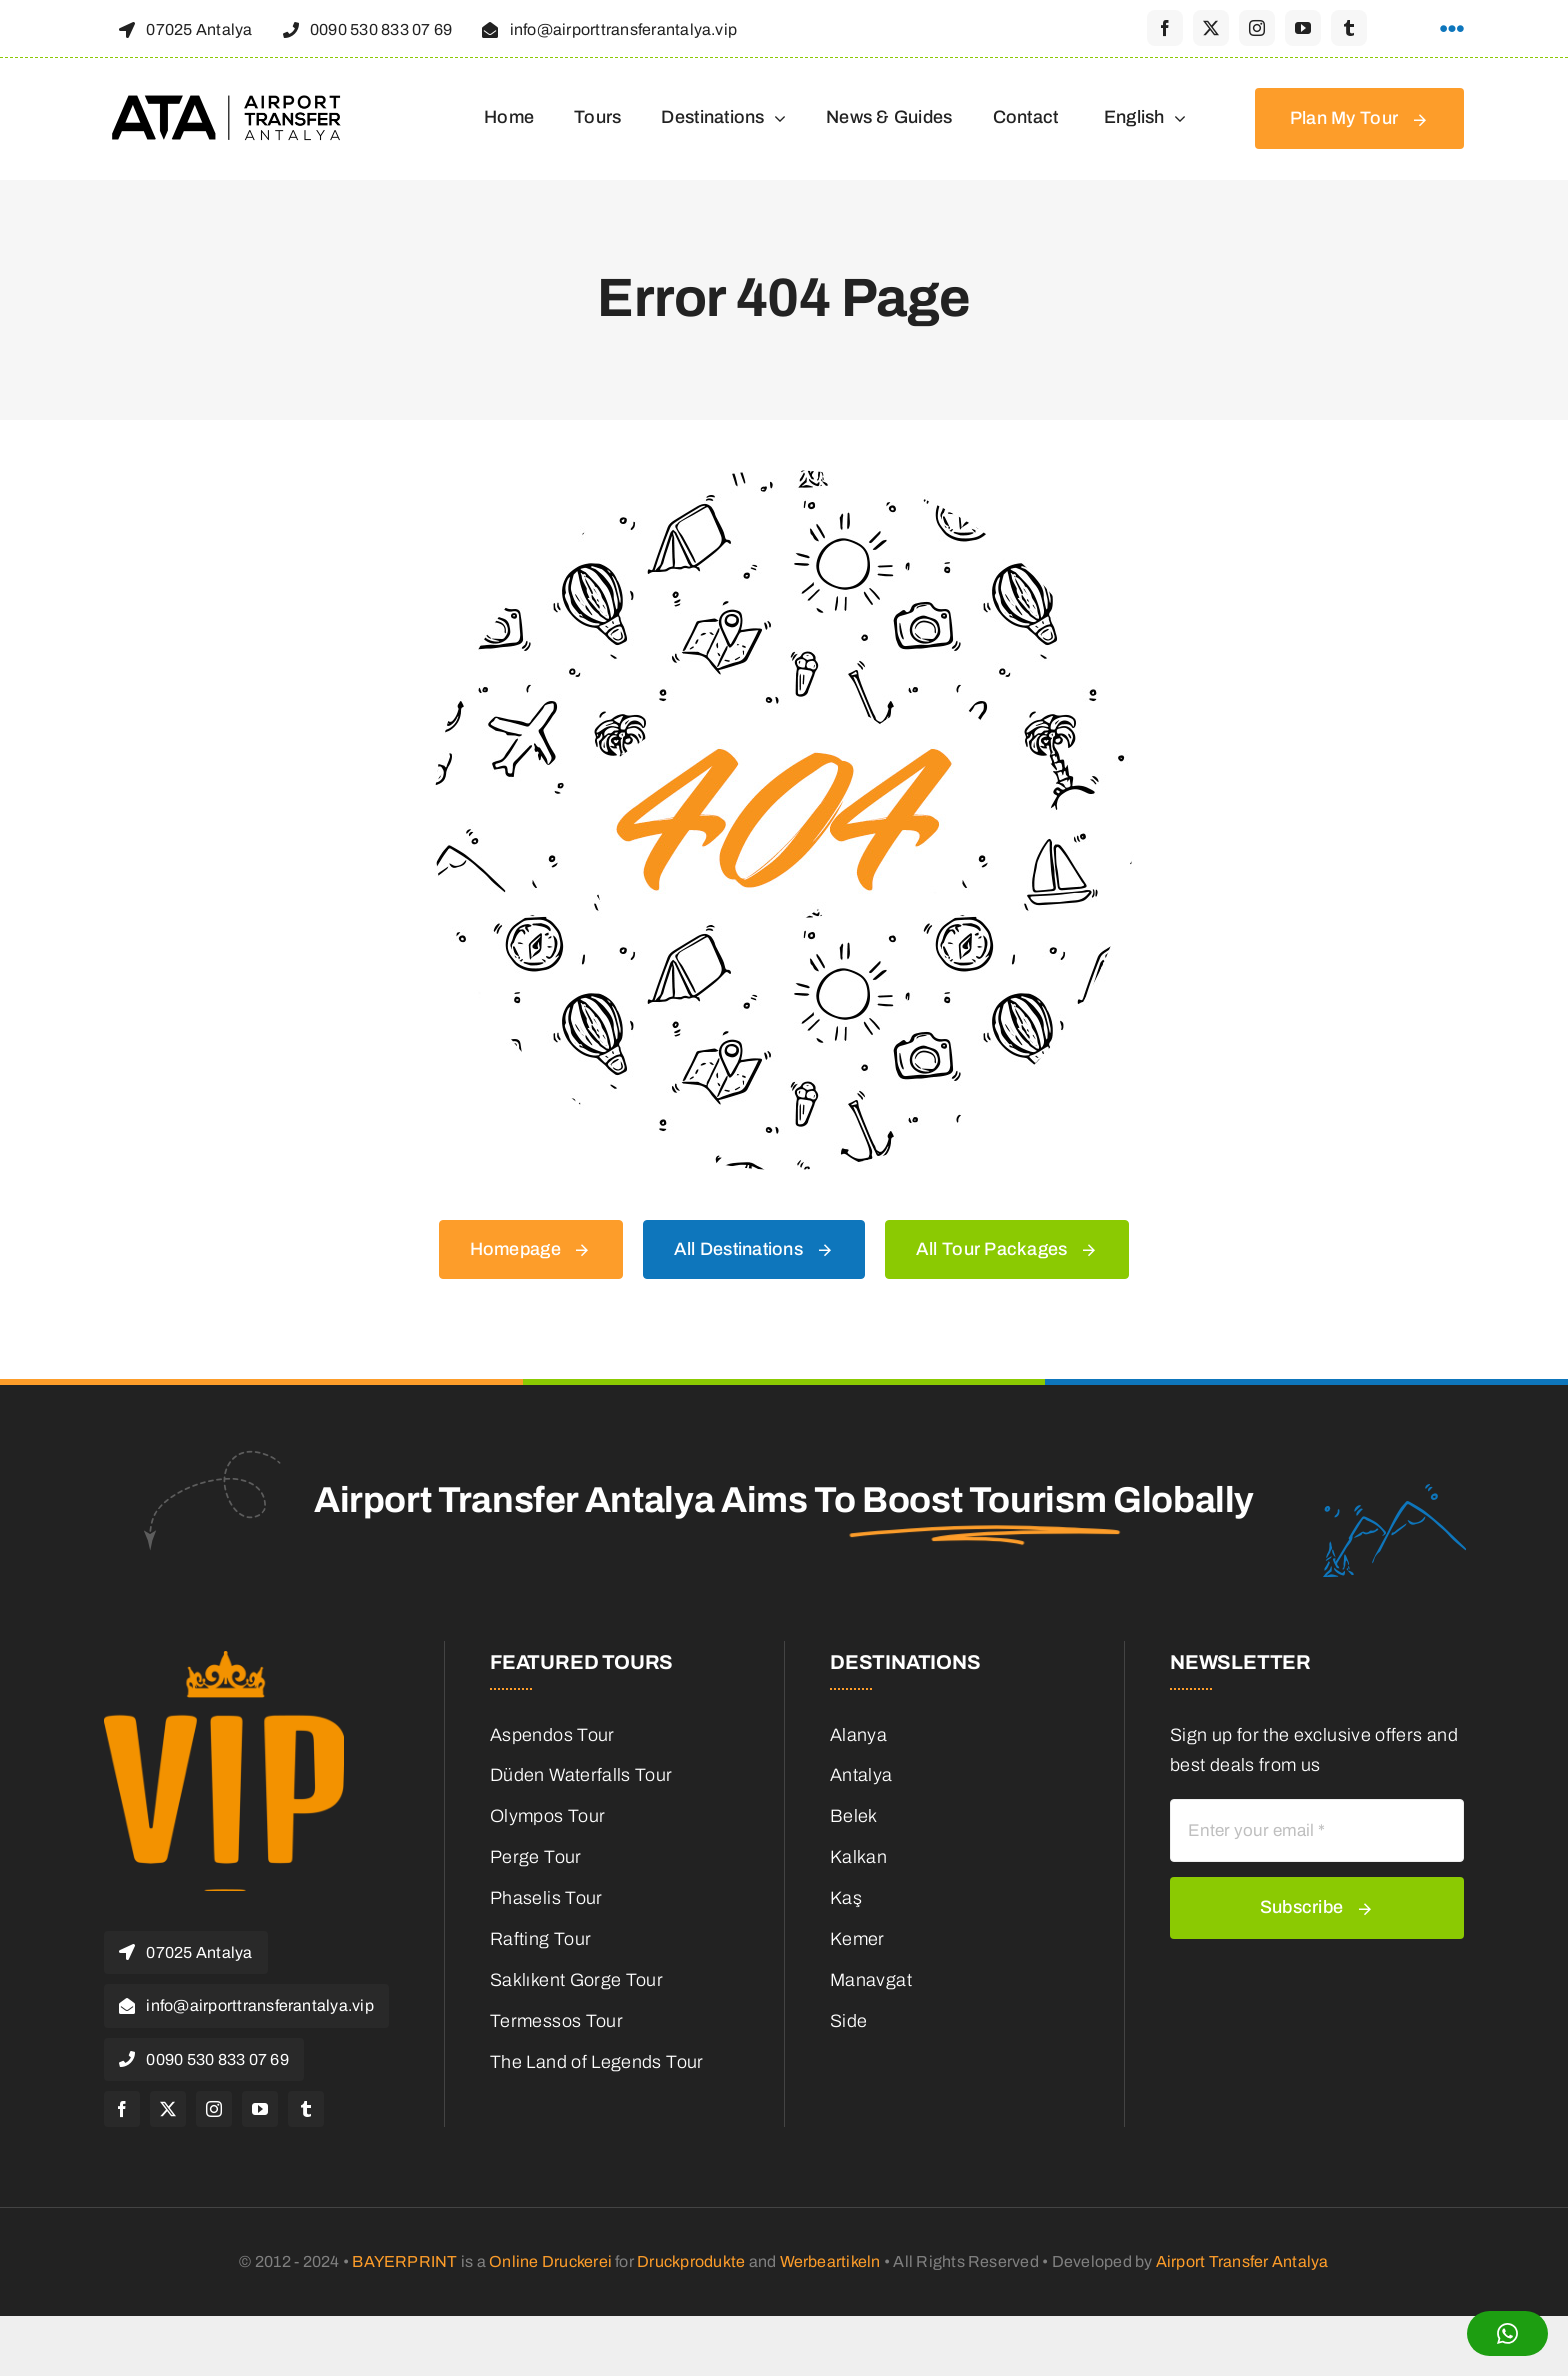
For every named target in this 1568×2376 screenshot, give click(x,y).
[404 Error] (784, 479)
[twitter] (1211, 28)
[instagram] (1257, 28)
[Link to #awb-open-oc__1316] (1452, 29)
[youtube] (1303, 28)
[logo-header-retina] (229, 102)
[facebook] (1165, 28)
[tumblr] (1349, 28)
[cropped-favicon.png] (224, 1660)
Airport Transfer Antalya (1242, 2261)
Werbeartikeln (830, 2261)
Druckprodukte (691, 2261)
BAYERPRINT (404, 2261)
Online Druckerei (550, 2261)
